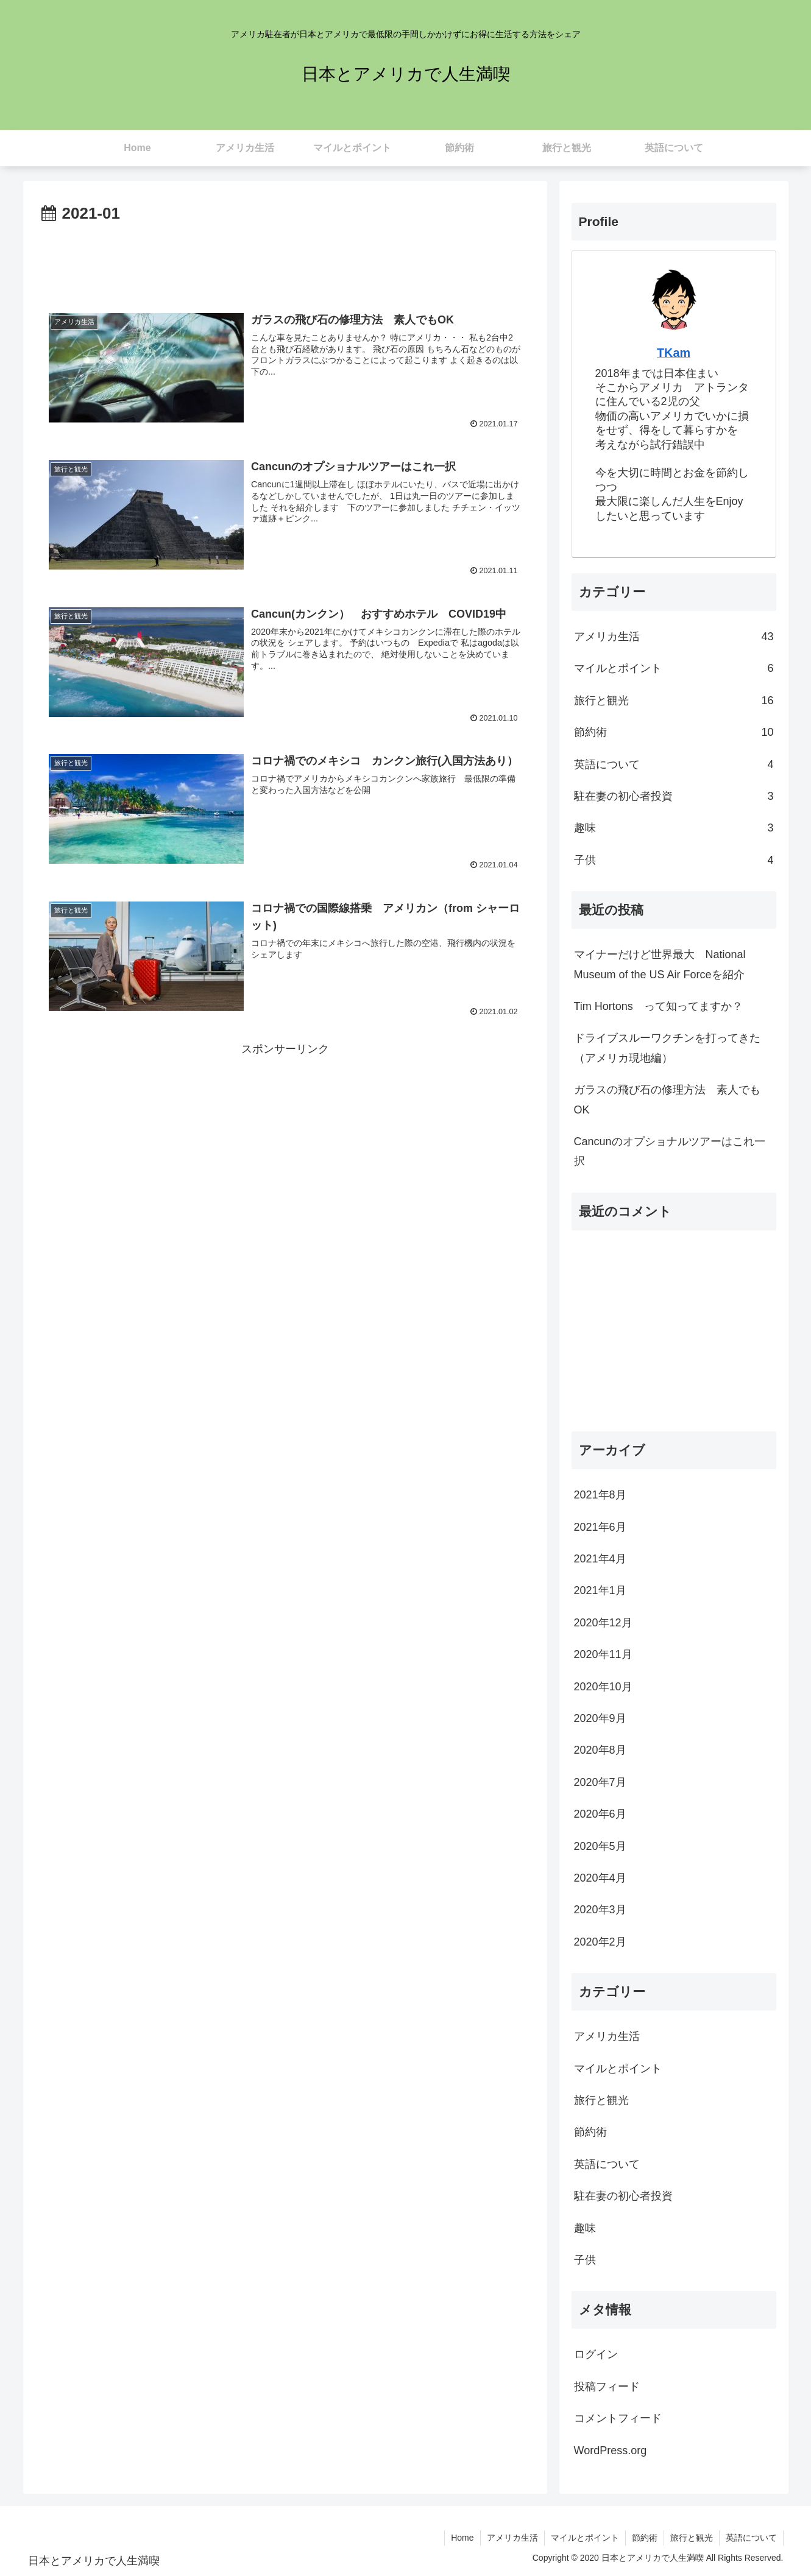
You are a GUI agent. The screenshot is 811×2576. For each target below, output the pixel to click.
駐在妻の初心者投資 (674, 796)
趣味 (674, 828)
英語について (674, 764)
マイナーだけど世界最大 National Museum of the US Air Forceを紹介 (660, 964)
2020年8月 (600, 1750)
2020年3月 (600, 1910)
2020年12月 (603, 1623)
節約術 (674, 732)
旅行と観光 (674, 700)
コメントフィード (618, 2418)
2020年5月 (600, 1846)
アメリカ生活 (674, 636)
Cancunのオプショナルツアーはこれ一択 (669, 1151)
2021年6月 (600, 1527)
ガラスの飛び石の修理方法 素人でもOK (667, 1099)
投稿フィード (607, 2386)
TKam (673, 352)
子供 (674, 860)
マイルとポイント (674, 668)
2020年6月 (600, 1814)
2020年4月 (600, 1878)
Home (462, 2537)
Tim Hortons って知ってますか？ (658, 1006)
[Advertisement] (285, 261)
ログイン (596, 2354)
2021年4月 (600, 1559)
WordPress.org (610, 2450)
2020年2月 (600, 1942)
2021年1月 (600, 1590)
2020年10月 (603, 1687)
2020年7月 (600, 1782)
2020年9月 (600, 1718)
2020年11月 (603, 1654)
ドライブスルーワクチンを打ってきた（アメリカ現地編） (667, 1048)
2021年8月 (600, 1495)
